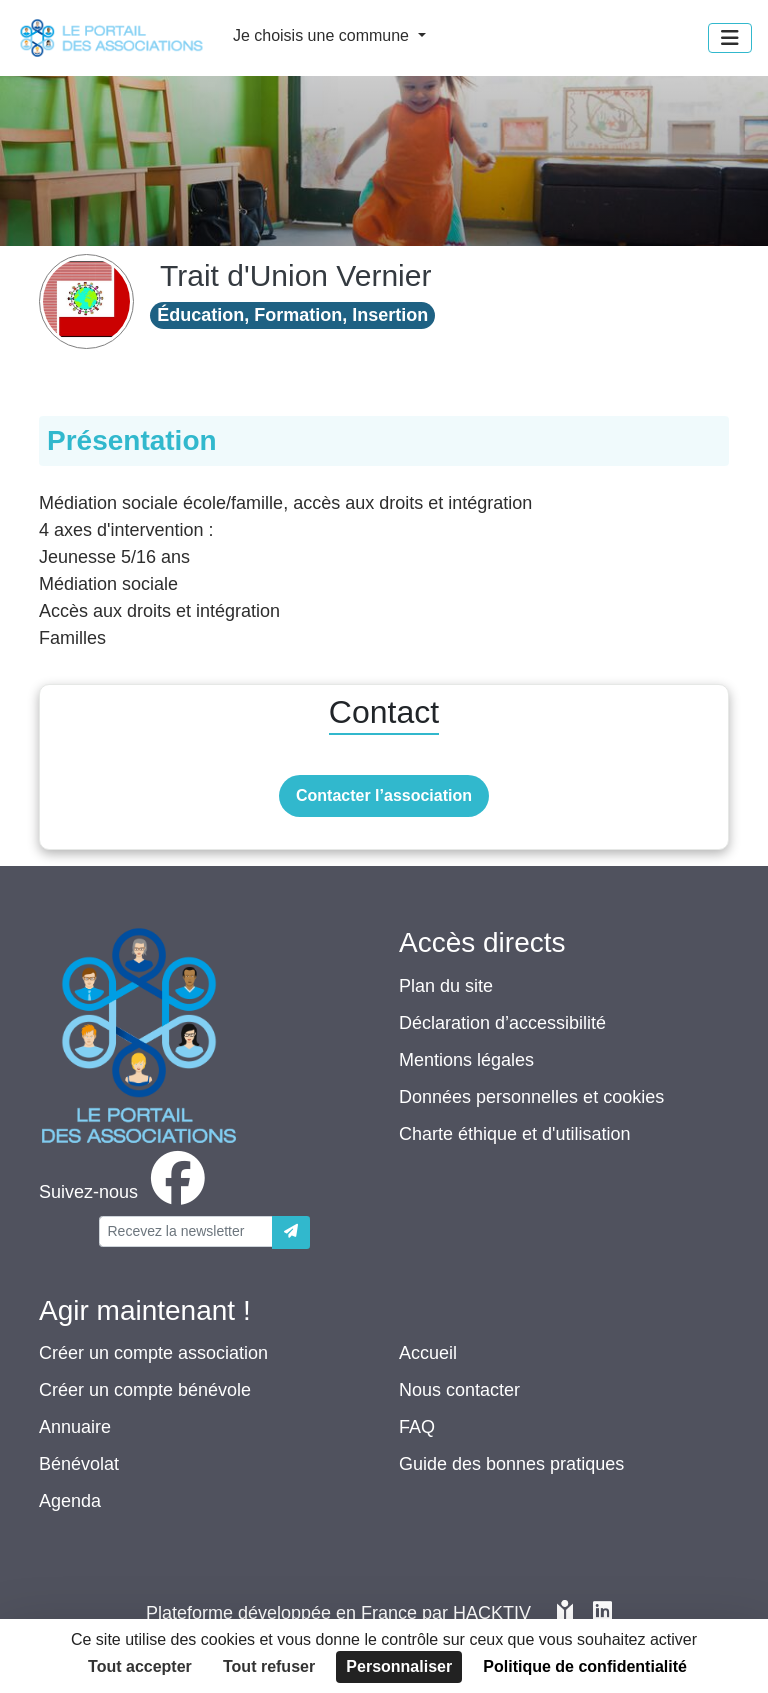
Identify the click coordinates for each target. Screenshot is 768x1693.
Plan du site (446, 986)
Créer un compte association (153, 1353)
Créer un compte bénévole (145, 1390)
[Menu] (730, 38)
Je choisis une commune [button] (323, 35)
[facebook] (126, 1192)
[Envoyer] (291, 1232)
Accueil (428, 1353)
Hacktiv (492, 1613)
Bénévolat (79, 1464)
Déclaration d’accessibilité (502, 1023)
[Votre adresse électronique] (186, 1231)
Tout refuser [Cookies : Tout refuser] (269, 1666)
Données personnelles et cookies (531, 1097)
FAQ (417, 1427)
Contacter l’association (384, 795)
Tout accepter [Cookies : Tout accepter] (140, 1666)
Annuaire (75, 1427)
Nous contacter (459, 1390)
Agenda (70, 1501)
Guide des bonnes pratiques (511, 1464)
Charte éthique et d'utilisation (515, 1134)
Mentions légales (466, 1060)
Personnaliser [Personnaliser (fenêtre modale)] (399, 1666)
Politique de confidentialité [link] (585, 1666)
